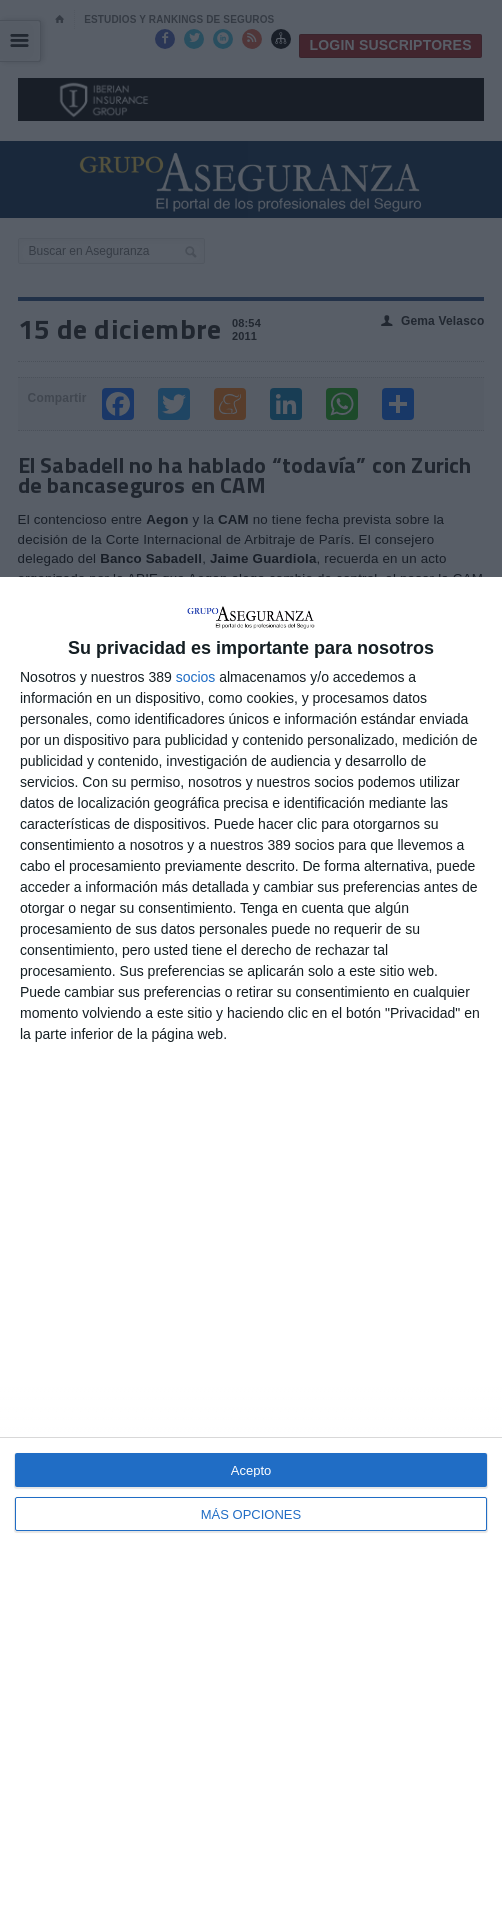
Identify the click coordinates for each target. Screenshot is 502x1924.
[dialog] (251, 1250)
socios (196, 677)
